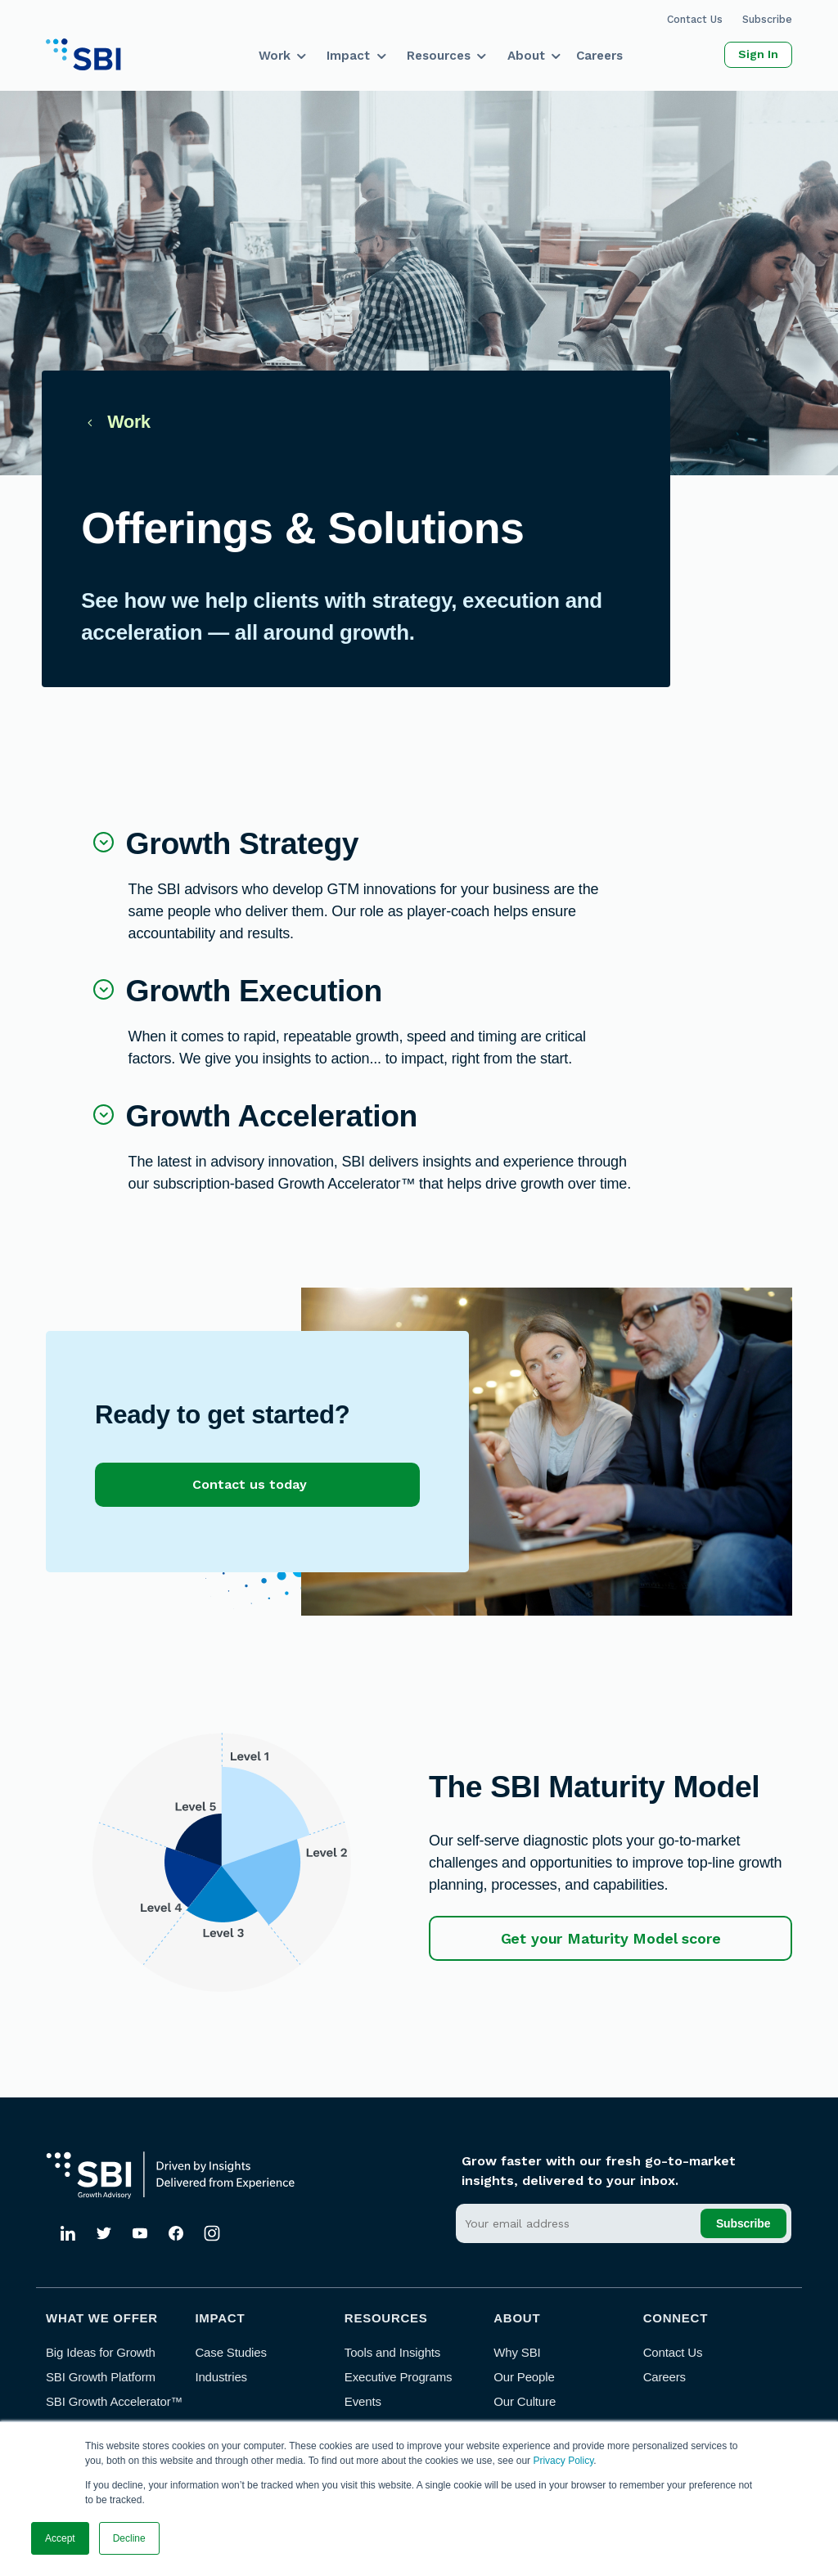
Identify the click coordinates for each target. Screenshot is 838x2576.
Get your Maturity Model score (611, 1938)
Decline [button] (129, 2538)
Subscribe (767, 19)
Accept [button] (60, 2538)
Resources (439, 55)
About (526, 55)
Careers (599, 55)
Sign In (758, 54)
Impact (348, 55)
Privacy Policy (563, 2460)
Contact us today (257, 1484)
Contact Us (695, 19)
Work (275, 55)
